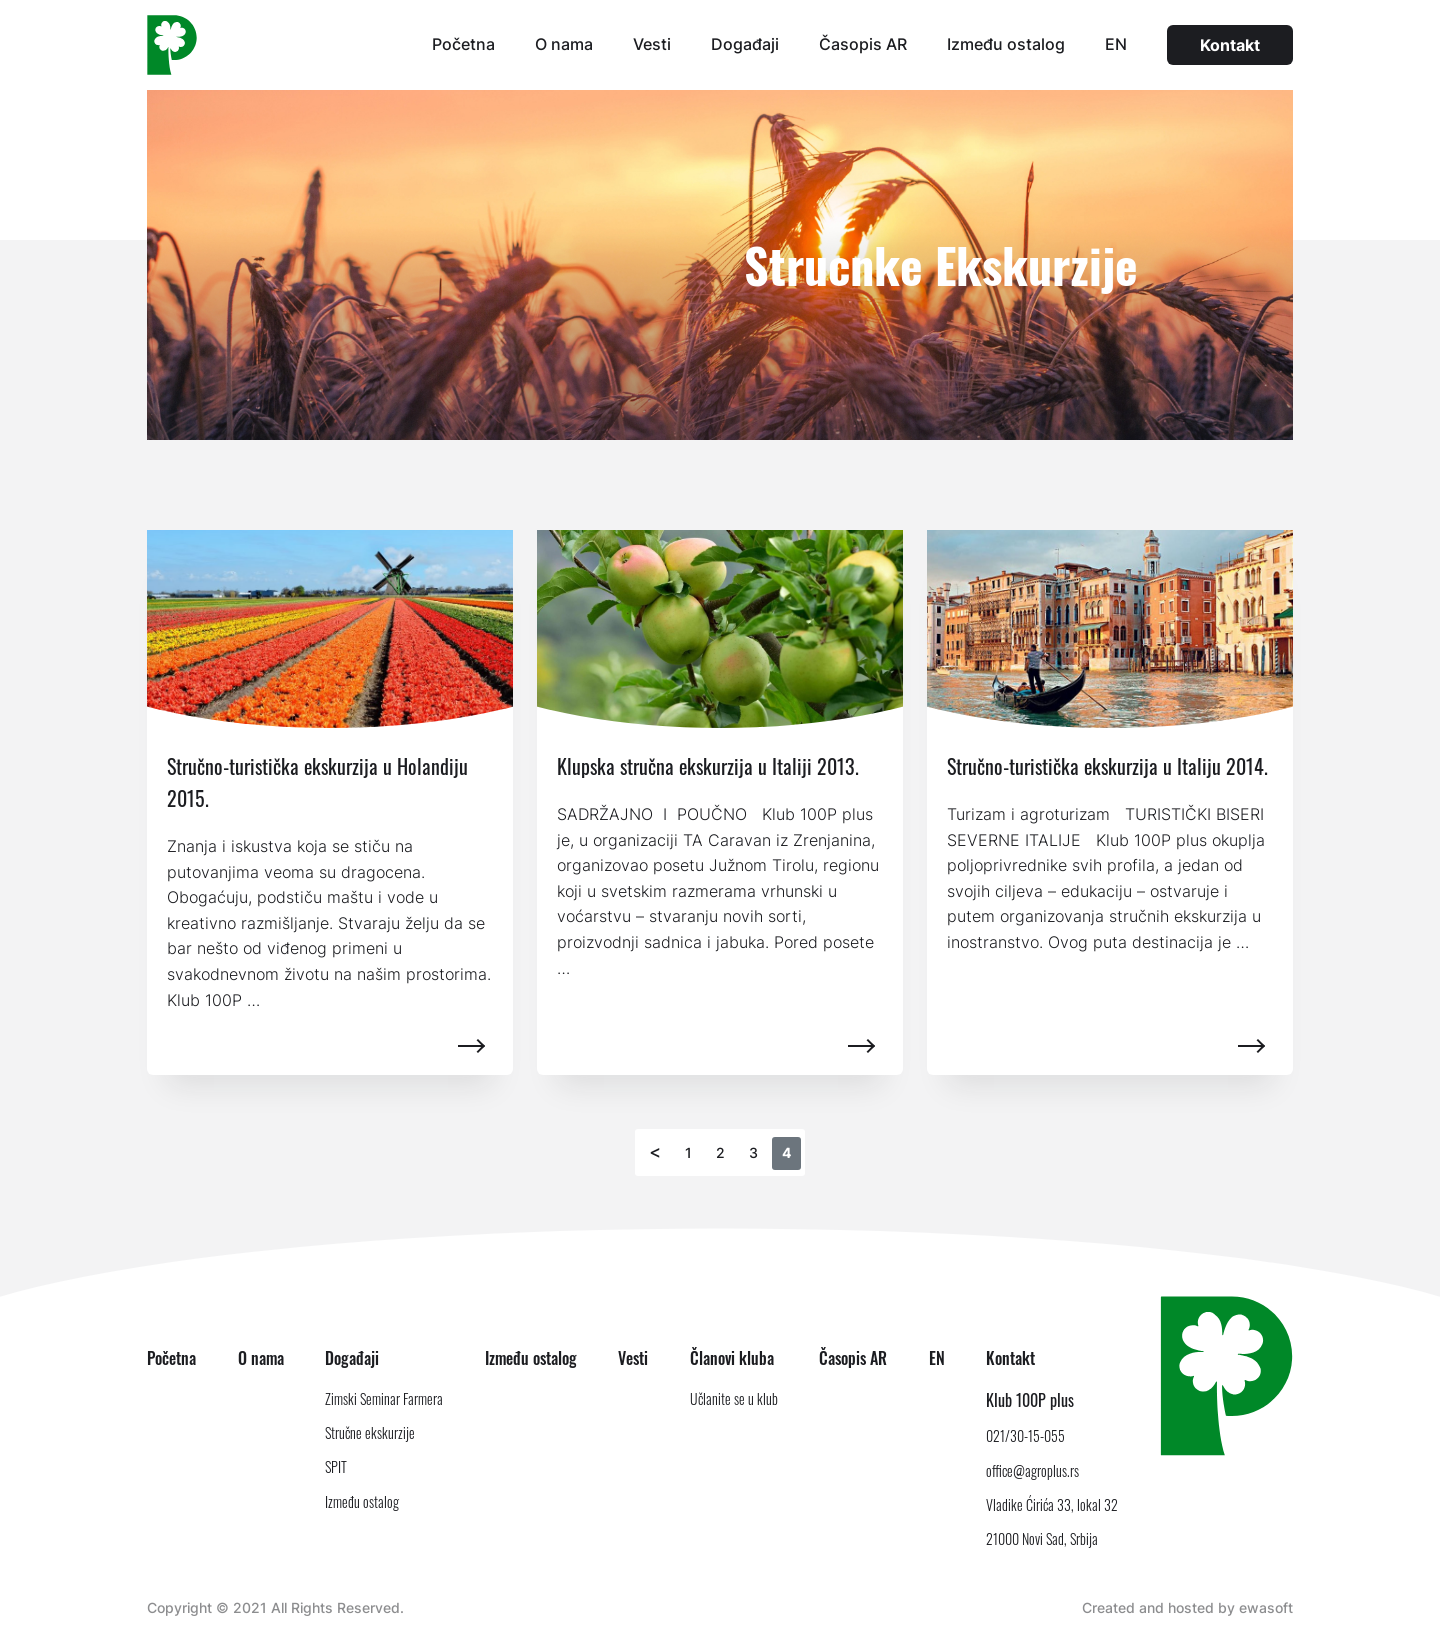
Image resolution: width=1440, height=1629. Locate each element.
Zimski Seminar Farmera (384, 1398)
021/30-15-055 (1025, 1435)
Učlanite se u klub (734, 1398)
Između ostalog (1006, 44)
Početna (463, 44)
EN (1116, 44)
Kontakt (1230, 45)
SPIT (336, 1466)
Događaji (745, 44)
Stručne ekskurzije (370, 1432)
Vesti (652, 44)
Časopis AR (863, 44)
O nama (564, 44)
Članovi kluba (732, 1358)
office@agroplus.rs (1032, 1470)
